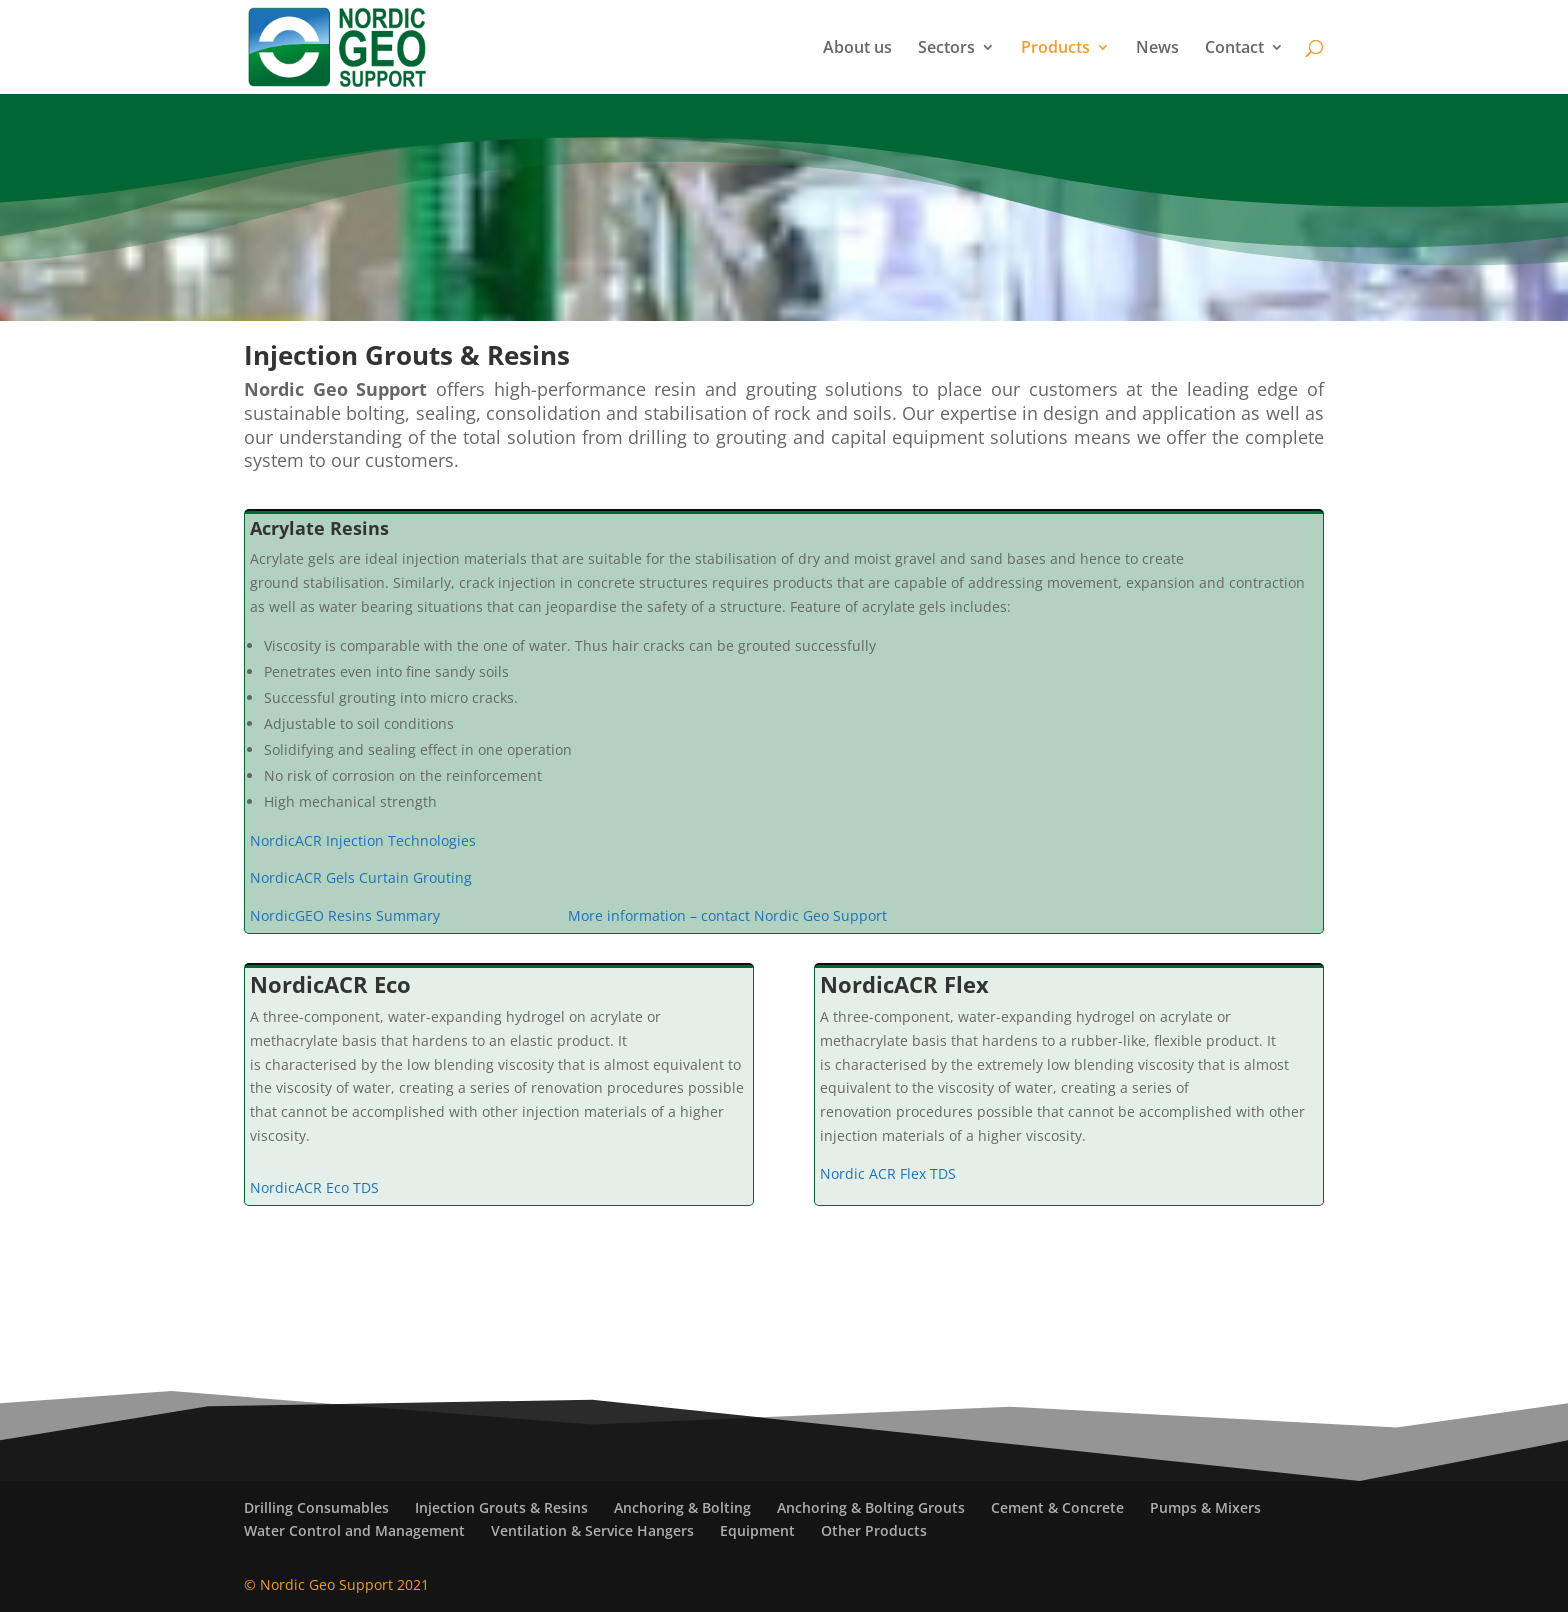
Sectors (946, 49)
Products (1055, 49)
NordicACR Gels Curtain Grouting (363, 877)
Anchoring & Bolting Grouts (871, 1507)
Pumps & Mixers (1205, 1507)
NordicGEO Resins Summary (345, 915)
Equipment (757, 1530)
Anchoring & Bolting (682, 1507)
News (1157, 49)
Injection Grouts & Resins (501, 1507)
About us (857, 49)
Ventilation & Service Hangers (592, 1530)
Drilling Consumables (316, 1507)
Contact (1234, 49)
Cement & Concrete (1057, 1507)
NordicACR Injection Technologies (363, 840)
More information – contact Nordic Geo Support (727, 915)
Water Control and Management (354, 1530)
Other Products (874, 1530)
